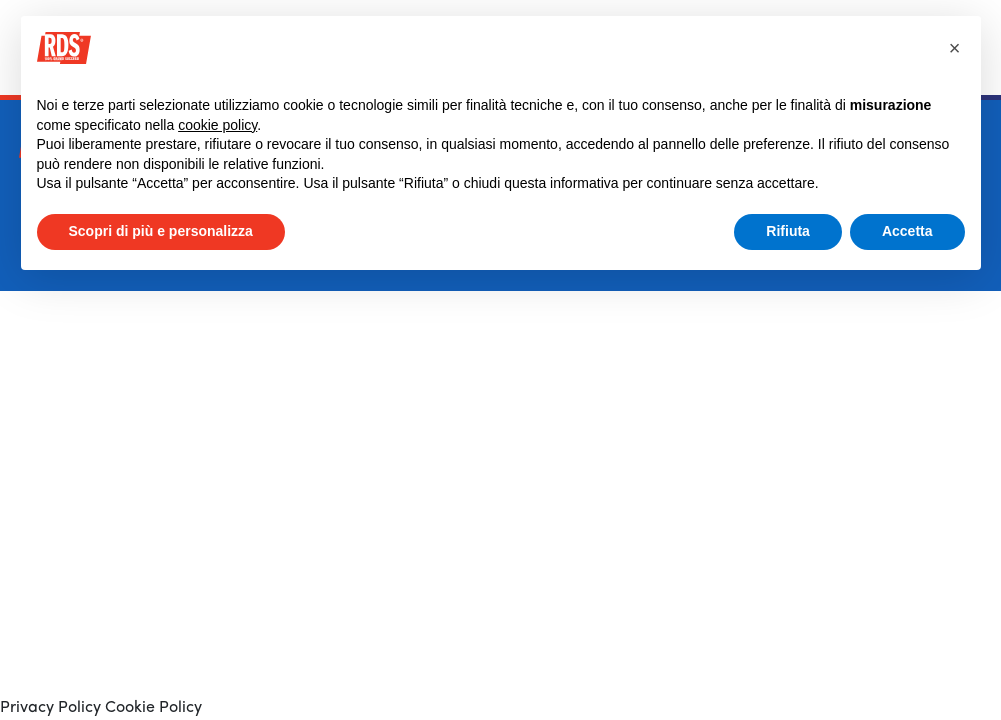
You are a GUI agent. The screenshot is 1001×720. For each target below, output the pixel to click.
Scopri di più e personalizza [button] (161, 231)
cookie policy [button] (217, 125)
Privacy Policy (50, 708)
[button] (955, 48)
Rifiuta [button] (788, 231)
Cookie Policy (151, 708)
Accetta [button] (907, 231)
